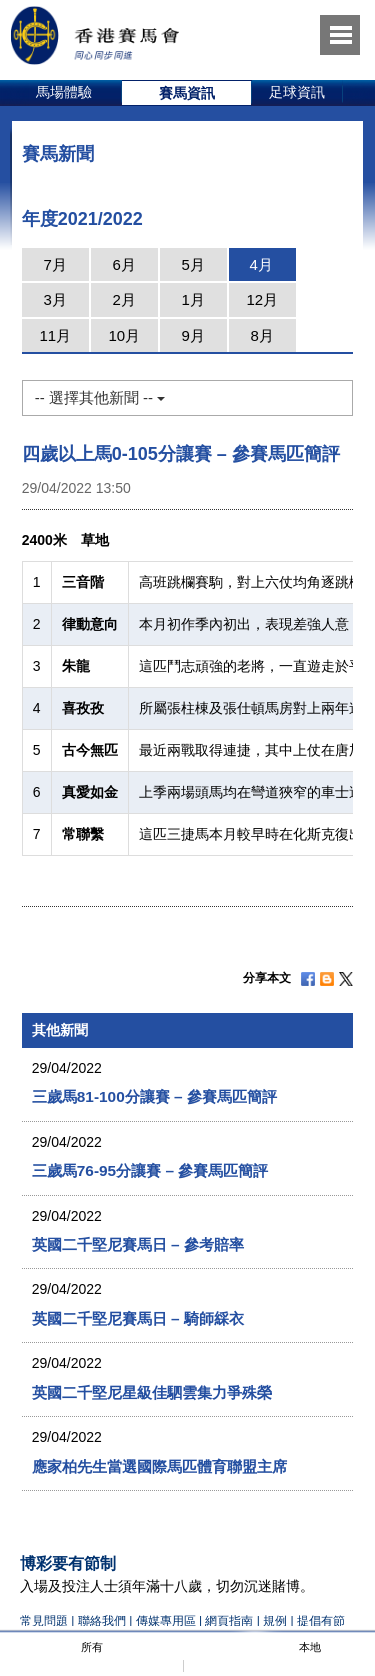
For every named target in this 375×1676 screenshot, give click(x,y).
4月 (261, 264)
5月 (193, 264)
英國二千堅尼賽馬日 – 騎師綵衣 (138, 1318)
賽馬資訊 (187, 93)
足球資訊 (297, 92)
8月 (262, 335)
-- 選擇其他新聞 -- (100, 397)
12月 (262, 299)
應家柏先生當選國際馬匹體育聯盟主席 (159, 1466)
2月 (124, 299)
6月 (124, 264)
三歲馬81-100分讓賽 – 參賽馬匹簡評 (154, 1096)
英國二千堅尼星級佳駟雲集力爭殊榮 (152, 1392)
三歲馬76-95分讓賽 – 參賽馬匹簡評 (150, 1170)
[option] (64, 93)
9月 (193, 335)
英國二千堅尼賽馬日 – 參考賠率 (138, 1244)
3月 (55, 299)
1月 (193, 299)
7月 (55, 264)
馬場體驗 (64, 92)
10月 (124, 335)
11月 (55, 335)
